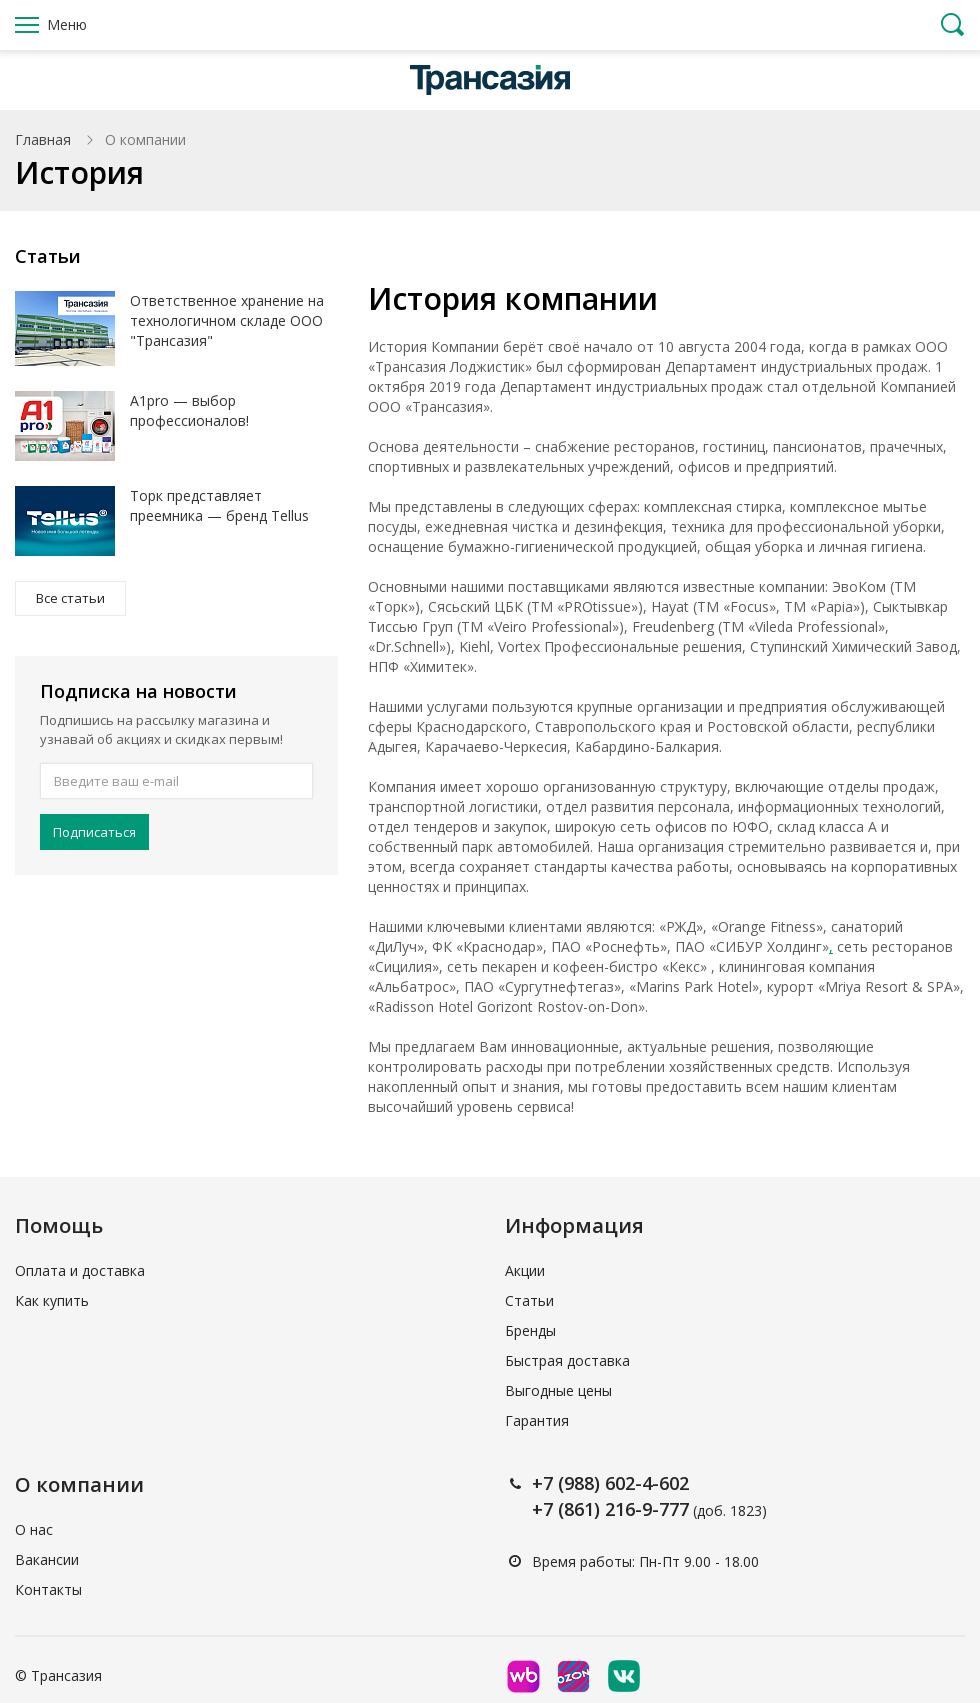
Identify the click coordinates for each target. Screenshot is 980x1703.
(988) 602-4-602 (623, 1483)
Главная (43, 139)
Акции (525, 1270)
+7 (545, 1483)
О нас (34, 1529)
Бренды (530, 1330)
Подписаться (94, 832)
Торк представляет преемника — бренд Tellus (219, 505)
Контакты (48, 1589)
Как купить (52, 1300)
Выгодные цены (558, 1390)
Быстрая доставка (567, 1360)
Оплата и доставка (80, 1270)
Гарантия (537, 1420)
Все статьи (70, 598)
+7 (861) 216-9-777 (610, 1509)
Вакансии (47, 1559)
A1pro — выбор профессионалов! (189, 410)
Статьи (529, 1300)
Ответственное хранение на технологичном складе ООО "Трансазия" (227, 320)
